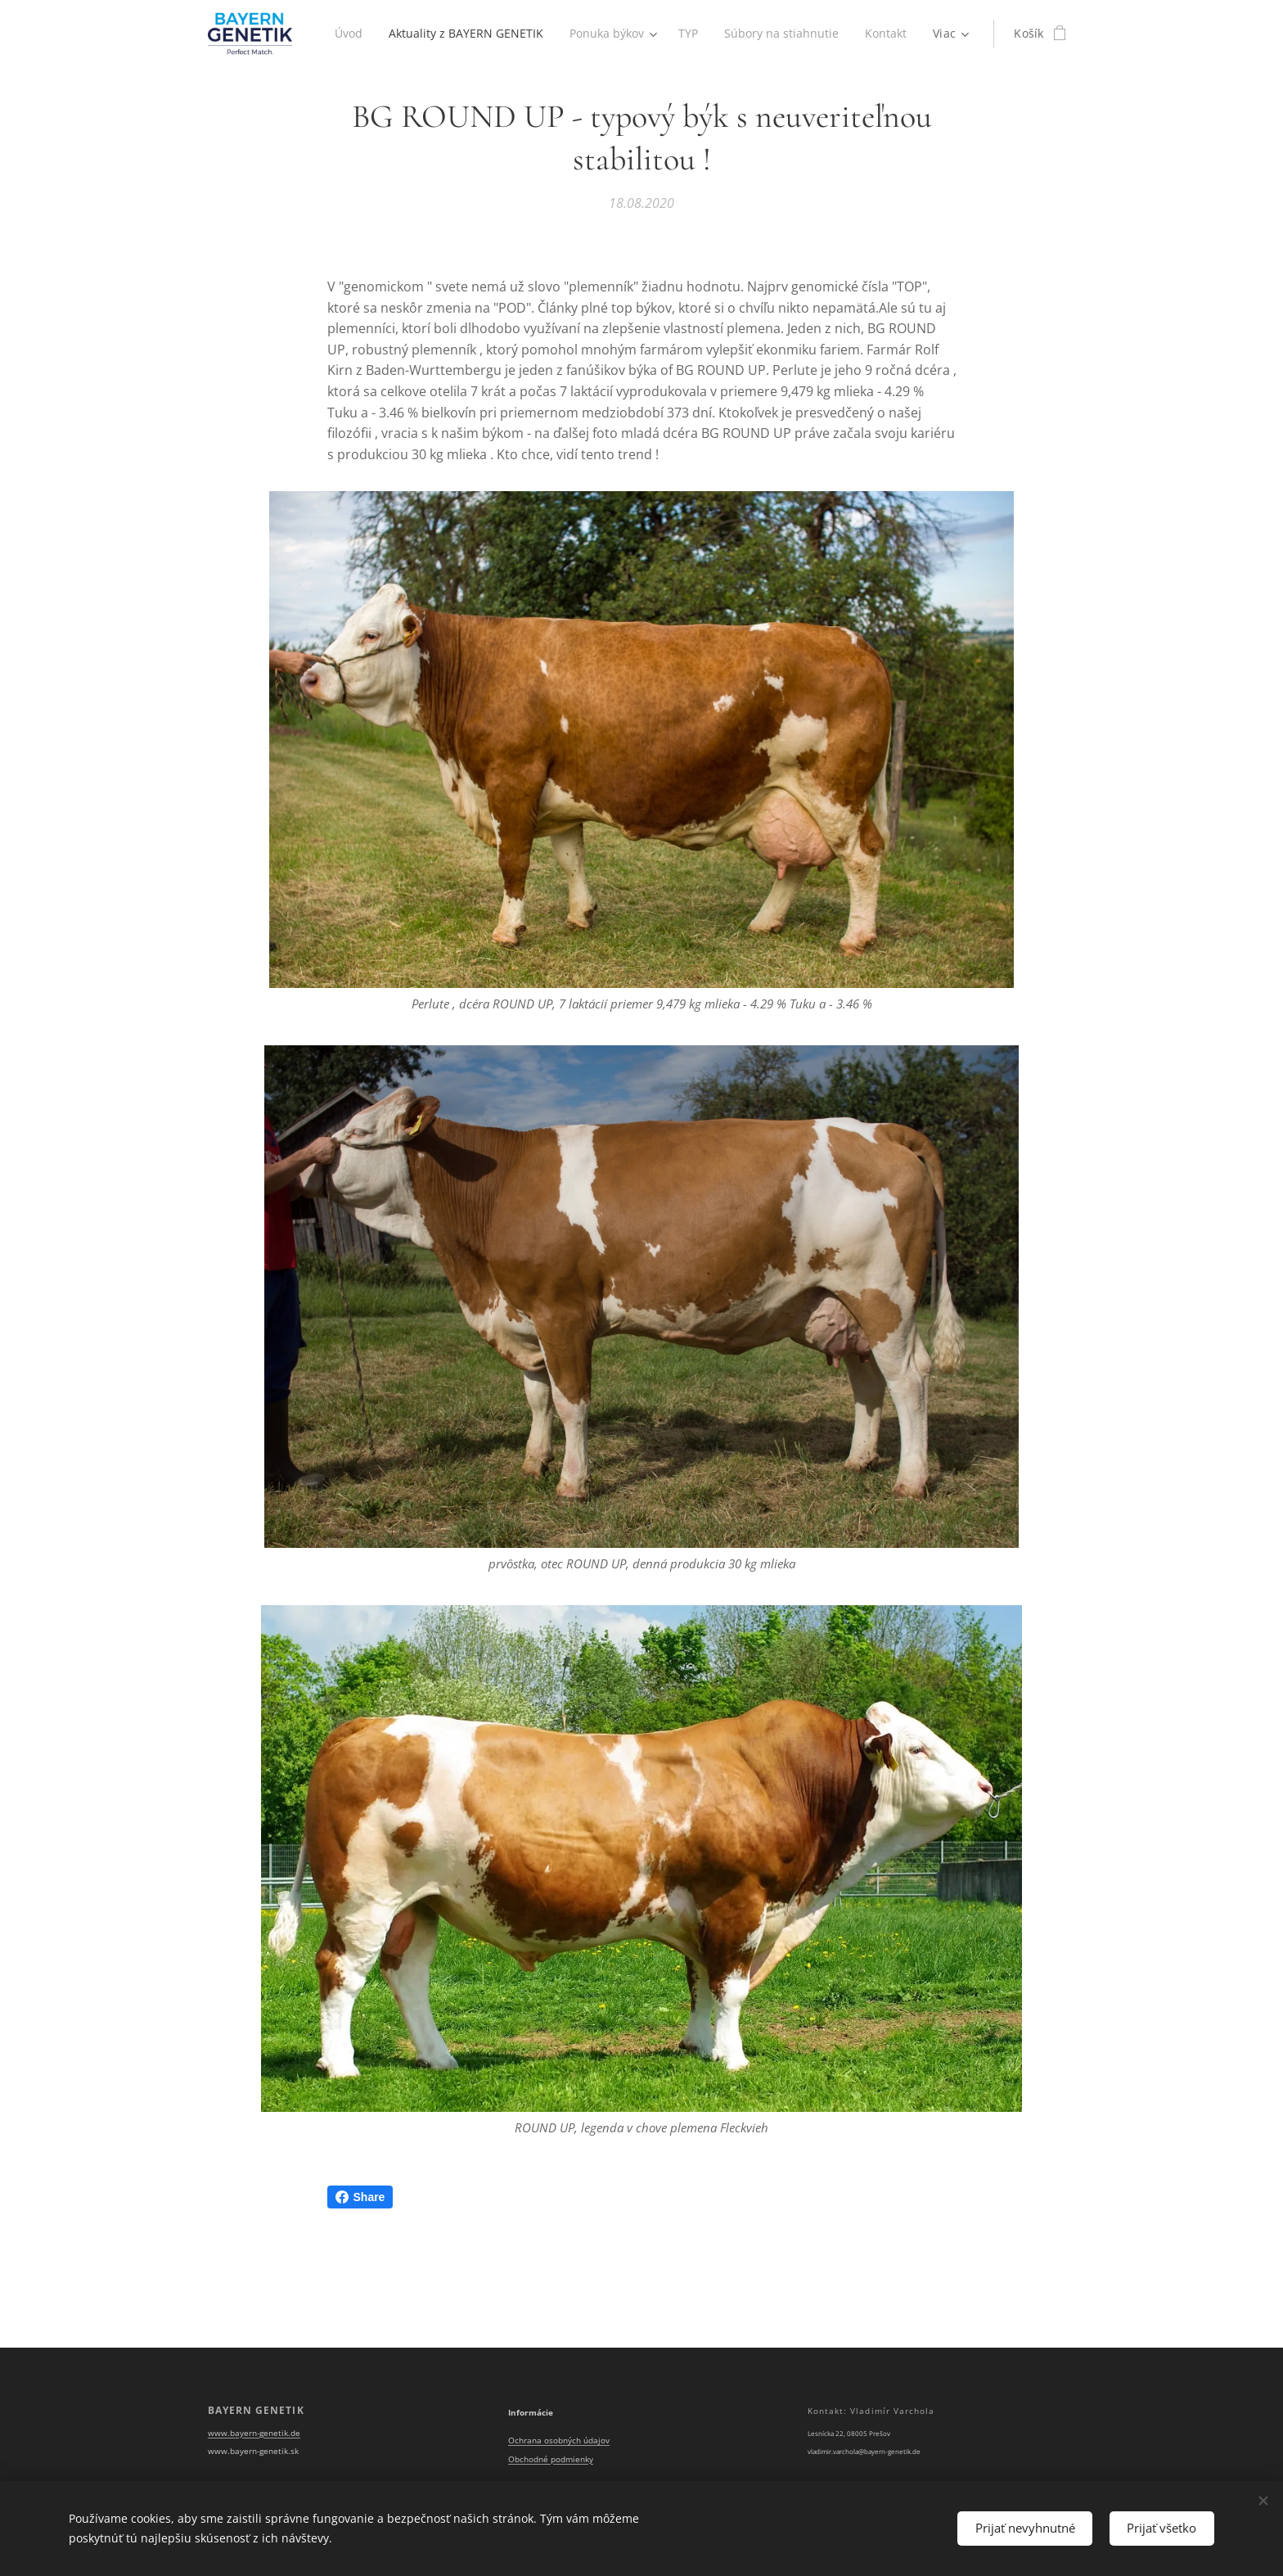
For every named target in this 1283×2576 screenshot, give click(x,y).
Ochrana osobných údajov (559, 2441)
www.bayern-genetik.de (254, 2433)
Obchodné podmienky (550, 2459)
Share (360, 2197)
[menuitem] (407, 33)
